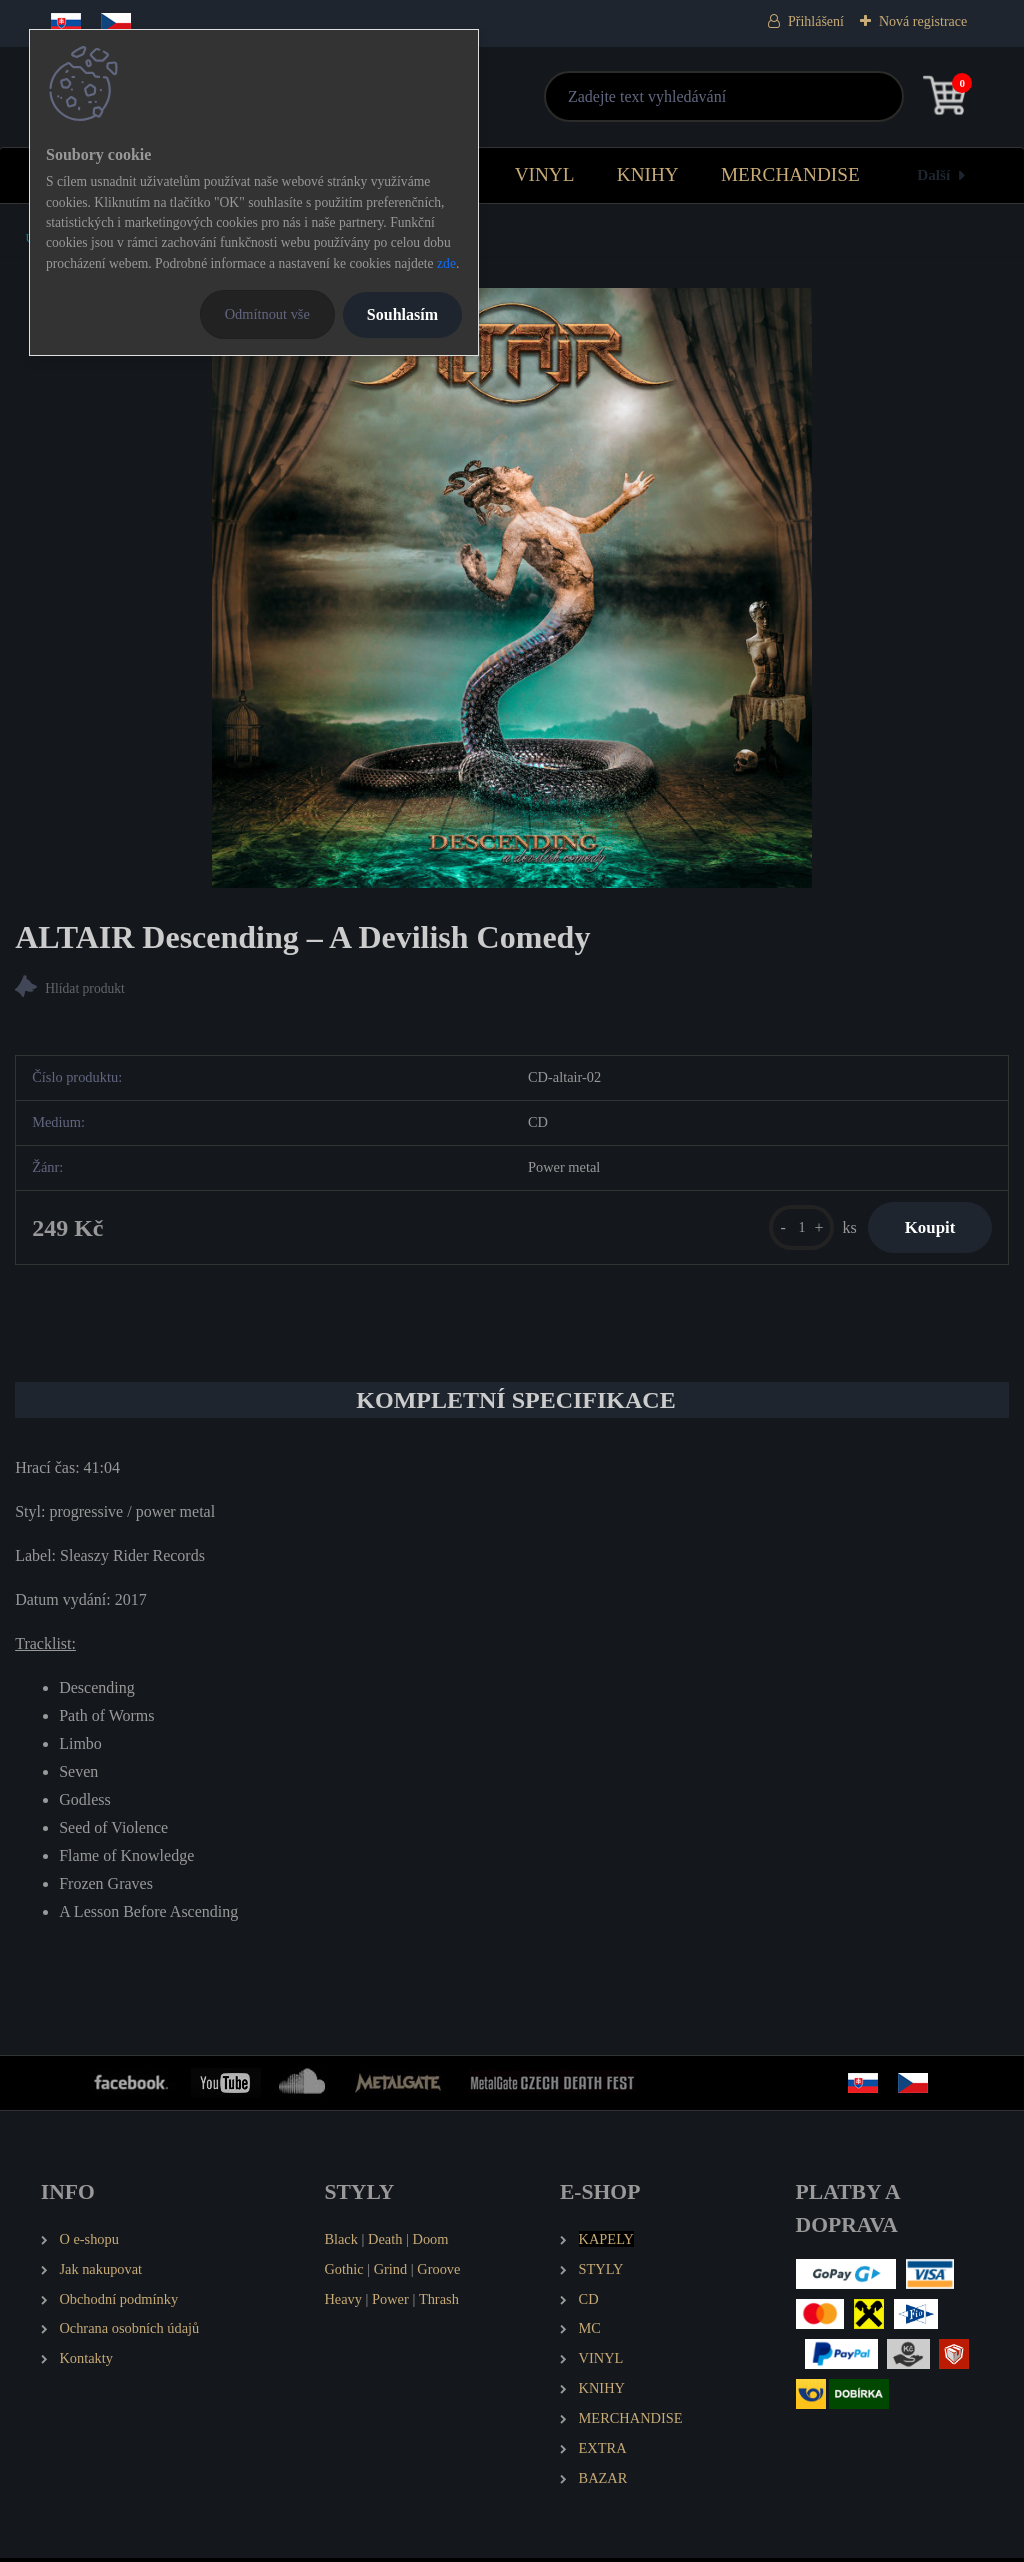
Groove (438, 2272)
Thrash (439, 2302)
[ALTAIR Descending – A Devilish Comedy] (512, 588)
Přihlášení (816, 21)
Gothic (343, 2272)
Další (933, 174)
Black (341, 2243)
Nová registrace (923, 21)
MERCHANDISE (790, 174)
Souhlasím (402, 314)
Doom (430, 2243)
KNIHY (648, 174)
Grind (391, 2272)
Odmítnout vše (267, 314)
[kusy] (792, 1229)
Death (385, 2243)
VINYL (545, 174)
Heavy (343, 2302)
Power (390, 2302)
